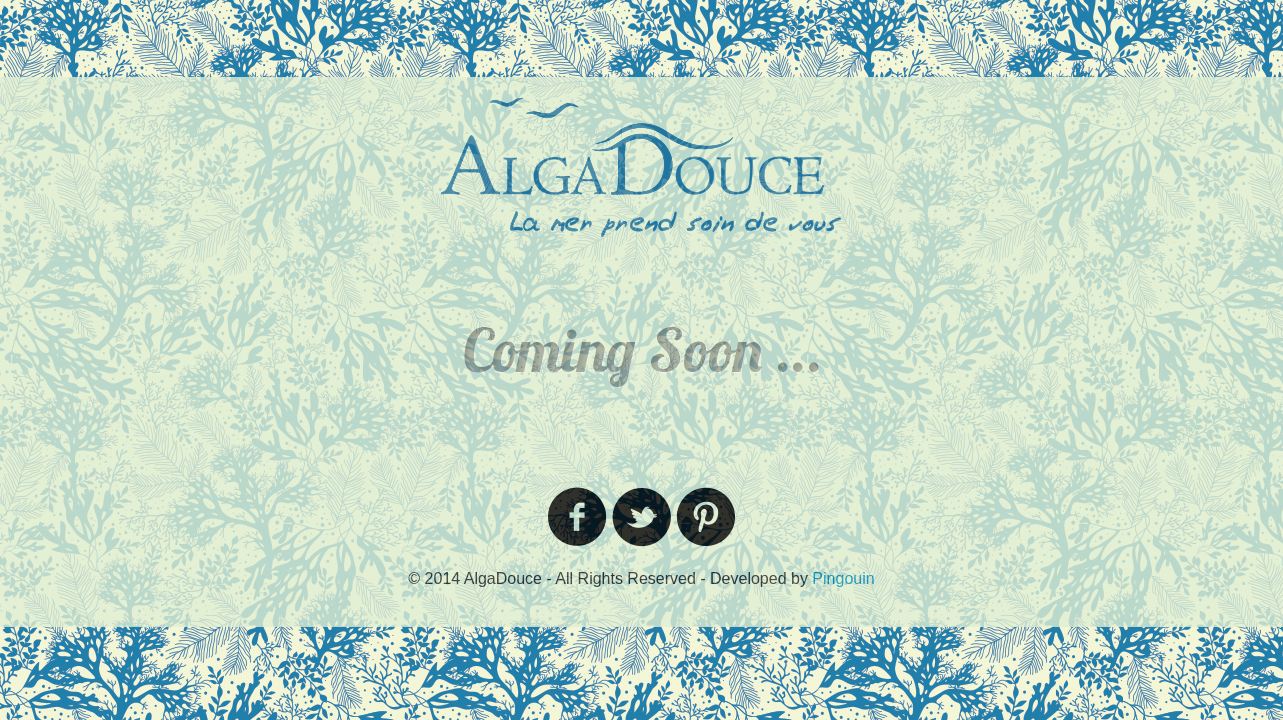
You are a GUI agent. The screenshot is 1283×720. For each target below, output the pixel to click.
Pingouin (843, 578)
